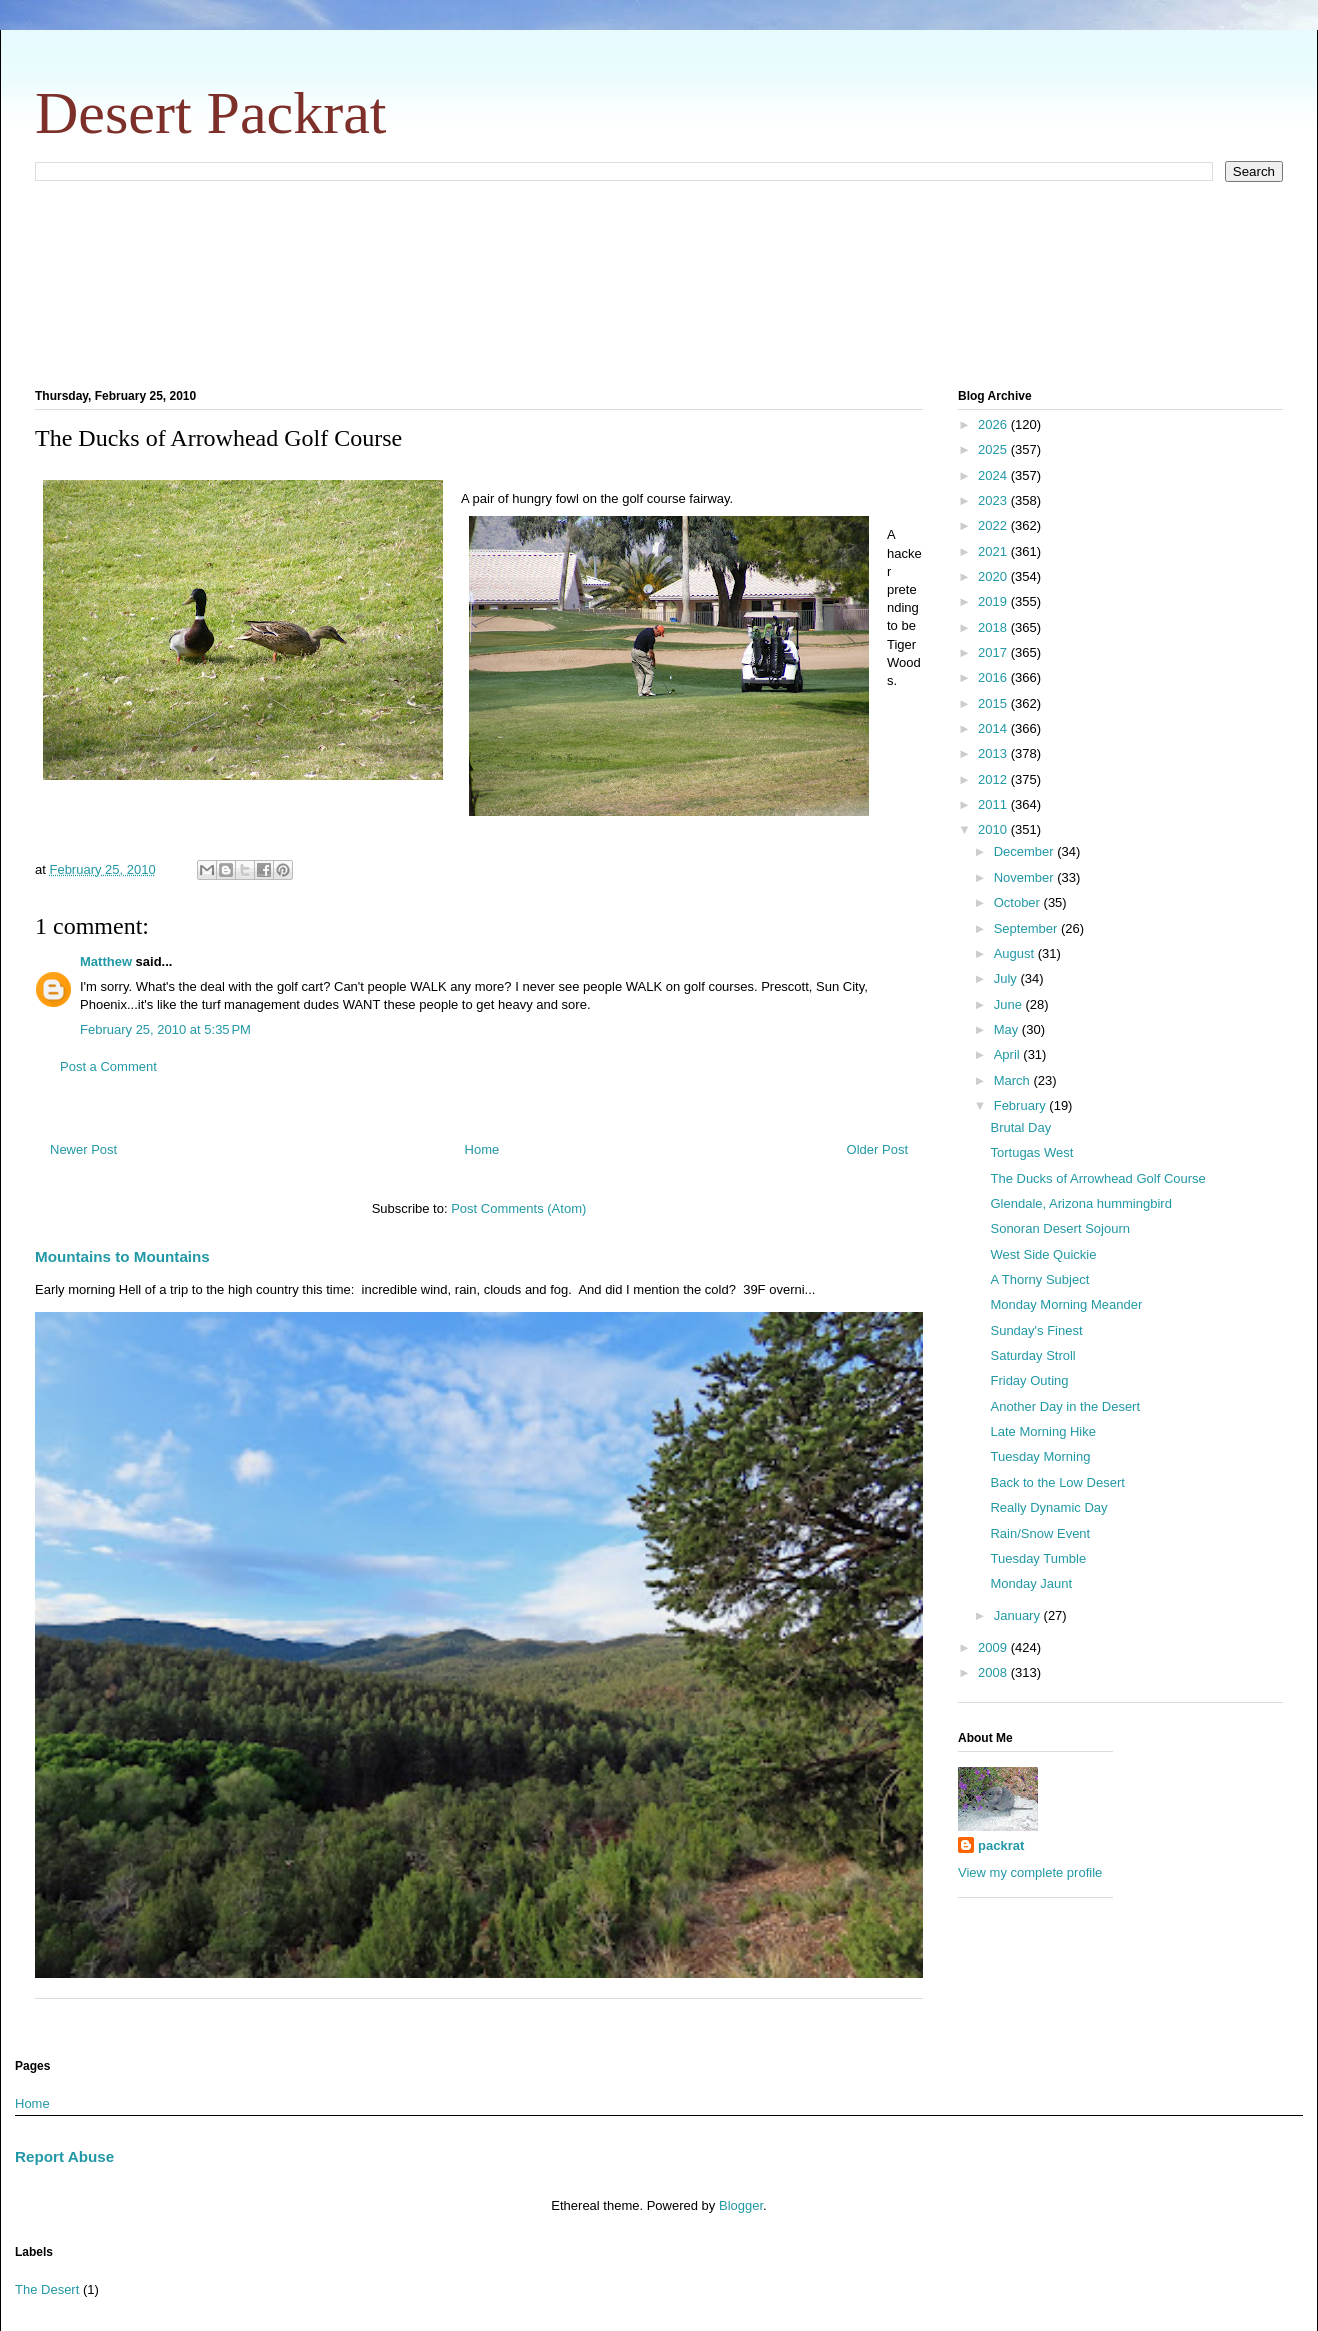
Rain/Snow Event (1040, 1533)
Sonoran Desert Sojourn (1059, 1228)
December (1026, 851)
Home (482, 1149)
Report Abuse (64, 2156)
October (1019, 902)
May (1008, 1029)
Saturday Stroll (1032, 1355)
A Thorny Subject (1039, 1279)
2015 (994, 703)
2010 (994, 829)
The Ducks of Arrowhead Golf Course (1097, 1178)
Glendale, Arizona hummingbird (1080, 1203)
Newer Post (83, 1149)
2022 (994, 525)
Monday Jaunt (1031, 1583)
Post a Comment (108, 1066)
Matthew (106, 961)
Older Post (877, 1149)
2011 (994, 804)
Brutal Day (1020, 1127)
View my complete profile (1030, 1872)
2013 (994, 753)
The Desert (47, 2289)
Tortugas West (1031, 1152)
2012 (994, 779)
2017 (994, 652)
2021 (994, 551)
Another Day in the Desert (1065, 1406)
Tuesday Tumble (1038, 1558)
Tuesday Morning (1040, 1456)
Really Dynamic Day (1048, 1507)
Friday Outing (1029, 1380)
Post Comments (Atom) (518, 1208)
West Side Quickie (1043, 1254)
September (1027, 928)
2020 (994, 576)
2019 (994, 601)
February (1022, 1105)
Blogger (741, 2205)
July (1007, 978)
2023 (994, 500)
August (1016, 953)
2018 (994, 627)
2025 (994, 449)
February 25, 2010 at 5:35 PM (165, 1029)
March (1014, 1080)
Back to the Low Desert (1057, 1482)
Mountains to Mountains (122, 1256)
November (1026, 877)
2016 (994, 677)
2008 (994, 1672)
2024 (994, 475)
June (1010, 1004)
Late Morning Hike (1043, 1431)
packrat (1001, 1845)
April (1009, 1054)
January (1019, 1615)
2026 (994, 424)
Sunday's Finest (1036, 1330)
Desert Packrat (211, 113)
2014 (994, 728)
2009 (994, 1647)
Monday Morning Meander (1066, 1304)
